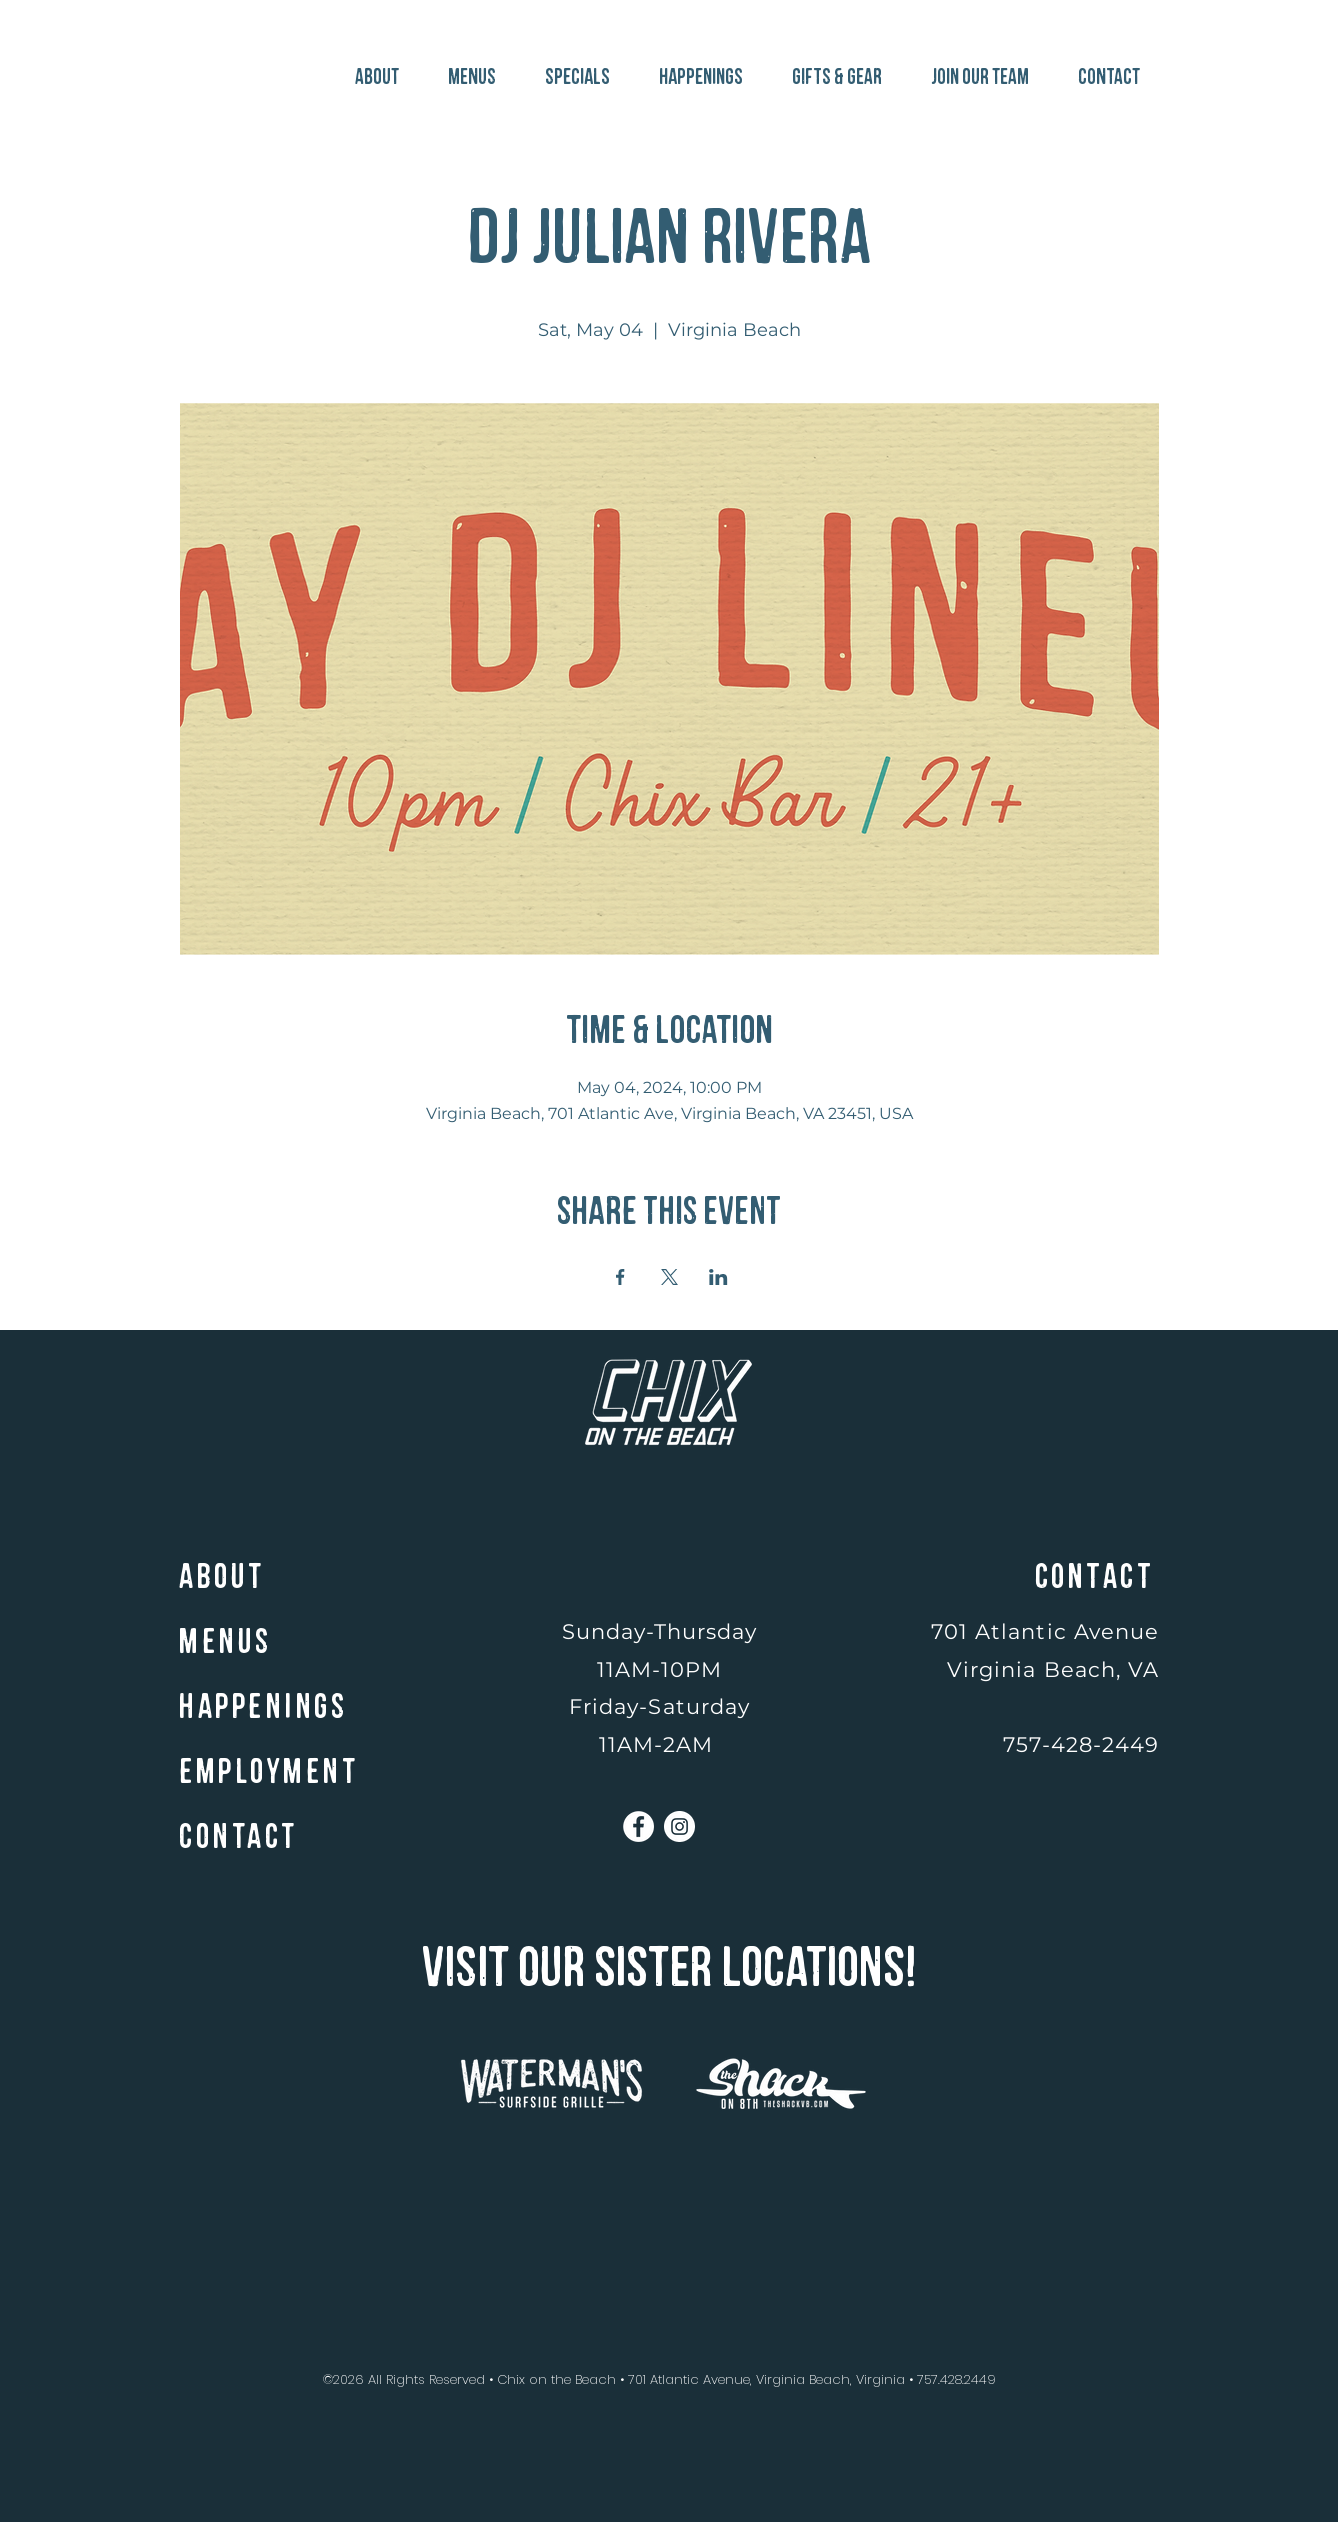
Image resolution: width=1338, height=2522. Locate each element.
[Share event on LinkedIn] (718, 1277)
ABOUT (222, 1577)
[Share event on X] (669, 1277)
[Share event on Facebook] (620, 1277)
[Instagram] (679, 1826)
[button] (830, 69)
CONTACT (238, 1837)
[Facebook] (638, 1826)
